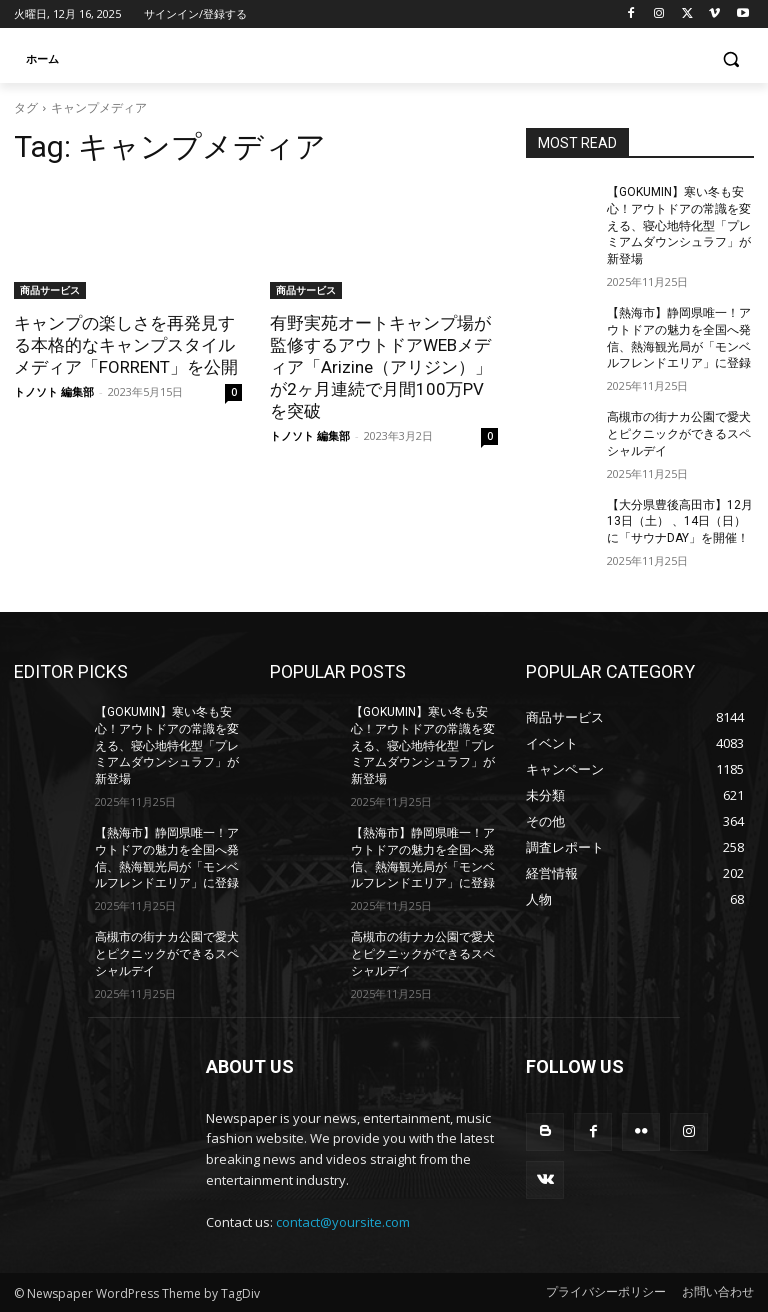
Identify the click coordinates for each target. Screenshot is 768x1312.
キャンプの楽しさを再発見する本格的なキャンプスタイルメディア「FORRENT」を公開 (126, 345)
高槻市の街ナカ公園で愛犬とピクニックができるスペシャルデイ (679, 434)
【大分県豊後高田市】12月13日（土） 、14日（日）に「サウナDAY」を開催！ (680, 522)
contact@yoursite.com (343, 1222)
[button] (730, 59)
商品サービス (50, 290)
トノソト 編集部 (54, 391)
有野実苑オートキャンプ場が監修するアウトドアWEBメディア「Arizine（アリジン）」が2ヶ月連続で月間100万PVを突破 (381, 367)
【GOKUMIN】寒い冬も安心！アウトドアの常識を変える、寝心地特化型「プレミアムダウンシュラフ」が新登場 (679, 225)
